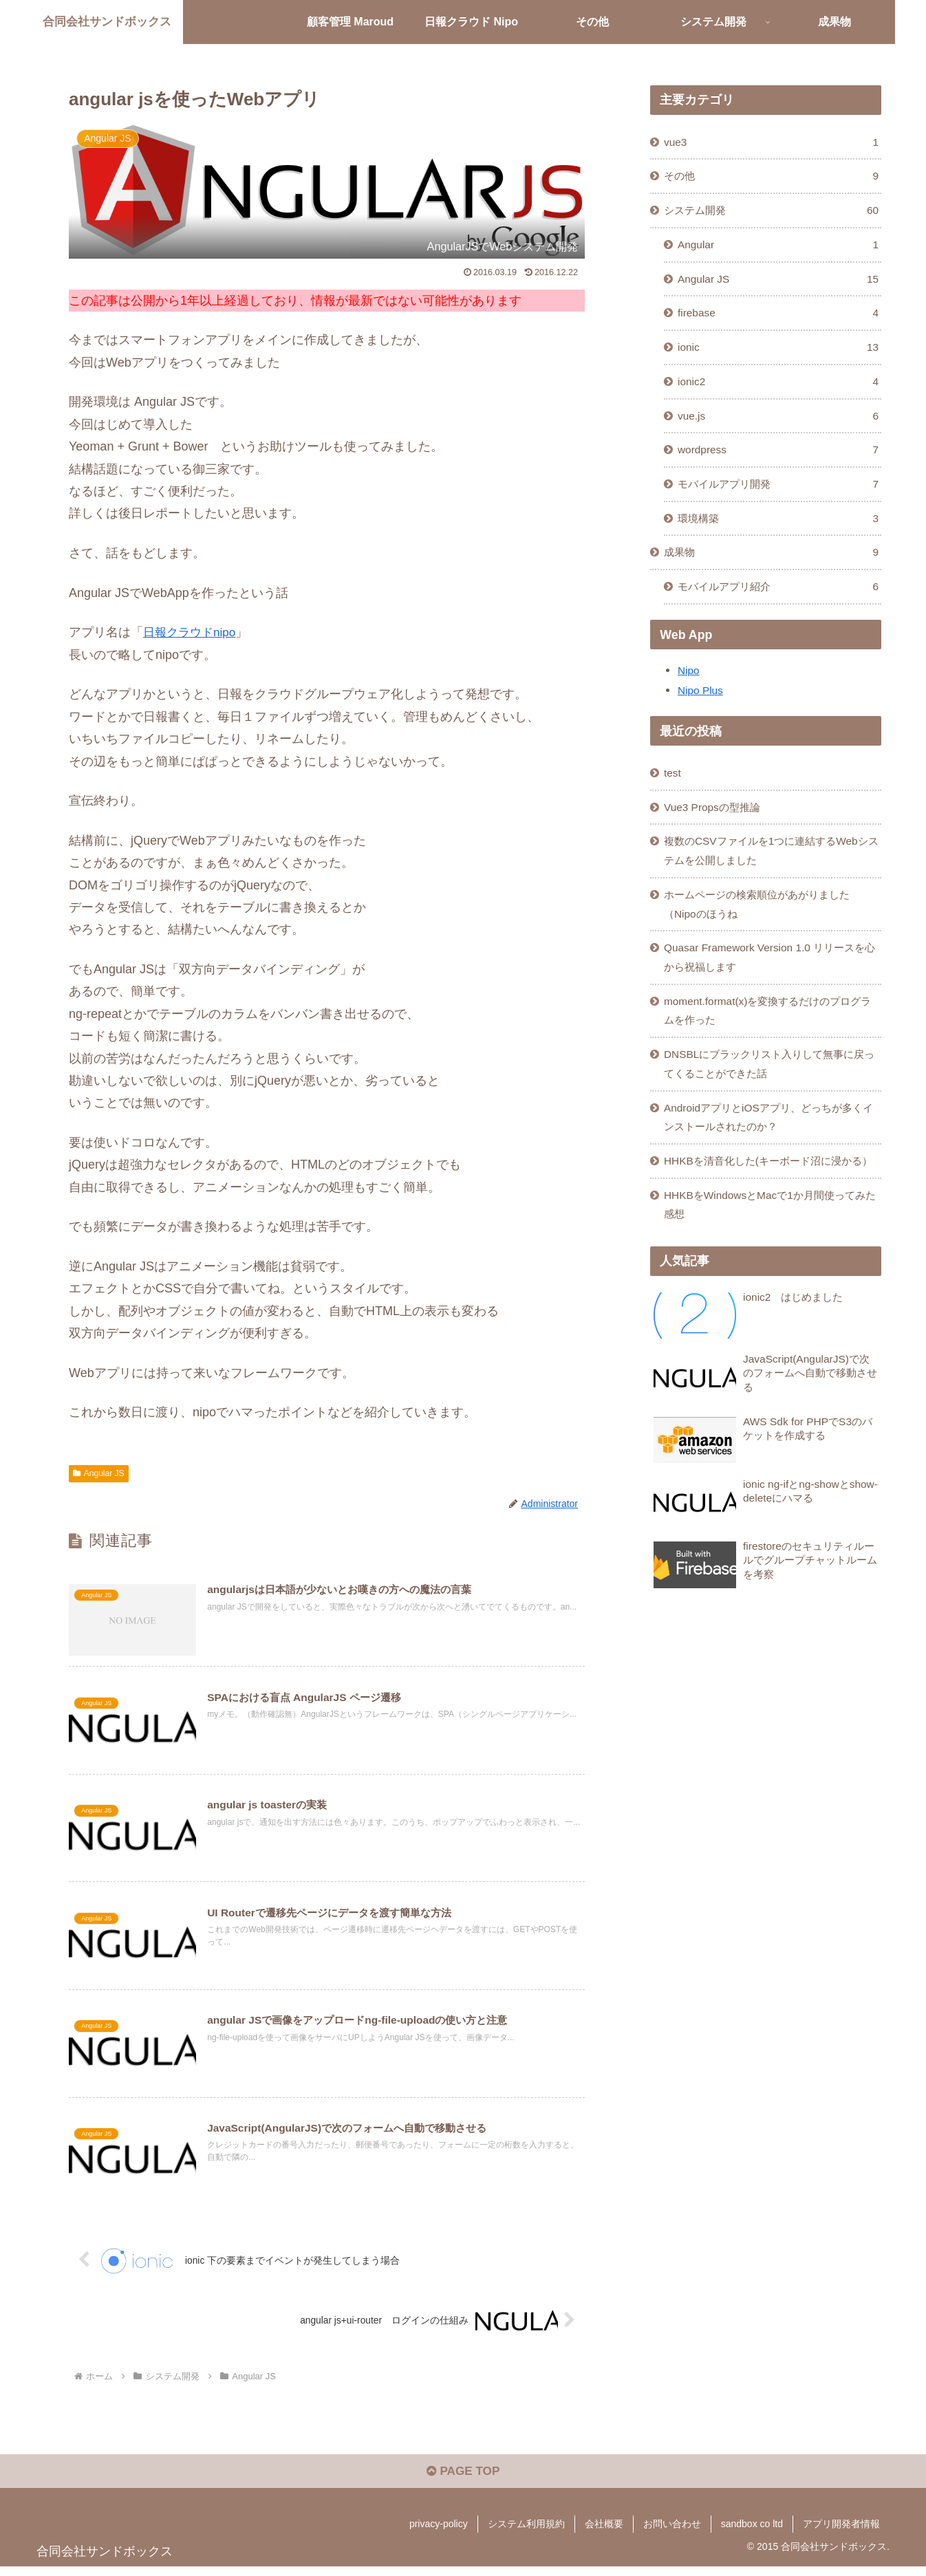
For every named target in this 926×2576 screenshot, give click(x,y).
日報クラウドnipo (192, 632)
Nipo (689, 684)
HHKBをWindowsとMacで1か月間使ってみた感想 (771, 1254)
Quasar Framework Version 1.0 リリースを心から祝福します (771, 978)
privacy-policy (438, 2532)
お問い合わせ (672, 2532)
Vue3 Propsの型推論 (715, 822)
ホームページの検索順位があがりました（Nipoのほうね (764, 923)
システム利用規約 (526, 2532)
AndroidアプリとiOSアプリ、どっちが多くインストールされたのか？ (770, 1143)
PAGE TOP (462, 2480)
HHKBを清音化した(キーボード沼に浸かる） (764, 1198)
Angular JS (99, 1473)
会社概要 (604, 2532)
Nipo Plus (701, 704)
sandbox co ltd (752, 2532)
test (673, 787)
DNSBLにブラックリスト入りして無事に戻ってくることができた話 (771, 1088)
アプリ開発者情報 (841, 2532)
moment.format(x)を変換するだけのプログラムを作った (769, 1033)
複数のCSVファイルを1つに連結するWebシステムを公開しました (767, 867)
